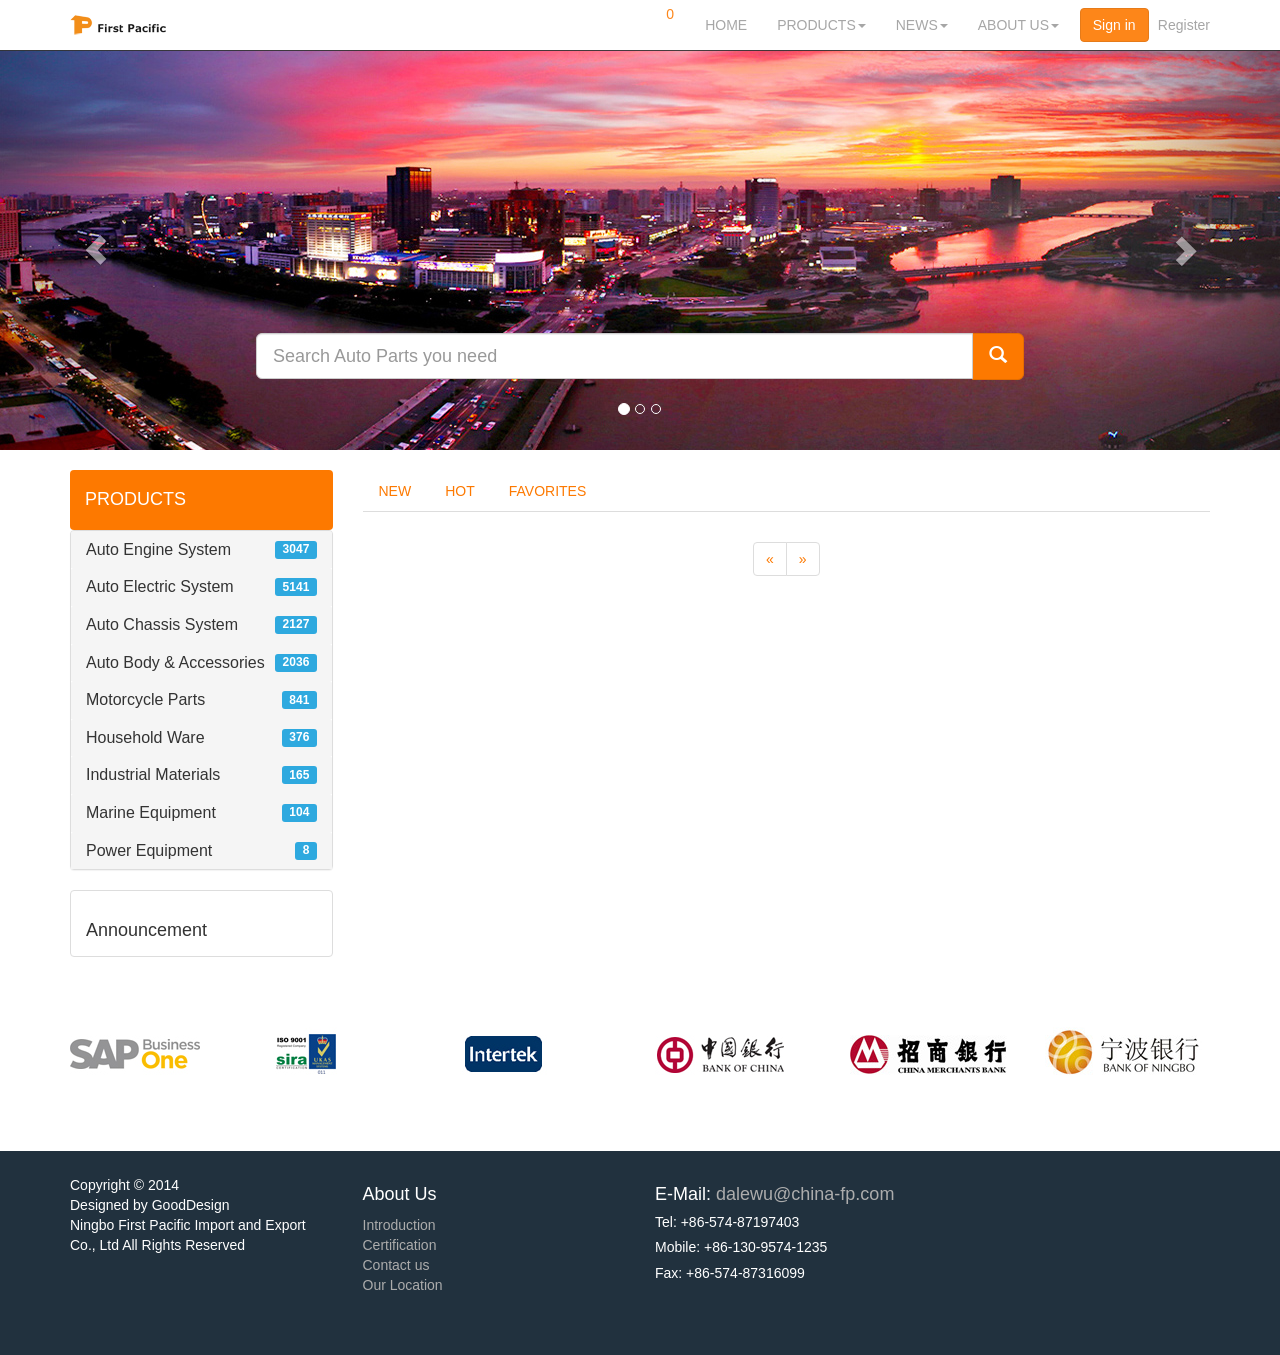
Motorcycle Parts (145, 699)
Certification (400, 1245)
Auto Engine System (158, 549)
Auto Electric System (160, 586)
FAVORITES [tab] (548, 491)
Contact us (396, 1265)
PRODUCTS (821, 25)
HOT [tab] (460, 491)
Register (1184, 25)
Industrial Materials (153, 774)
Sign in (1114, 25)
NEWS (922, 25)
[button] (96, 250)
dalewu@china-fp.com (805, 1194)
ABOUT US (1018, 25)
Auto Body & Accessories (175, 662)
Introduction (399, 1225)
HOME (726, 25)
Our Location (403, 1285)
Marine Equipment (151, 812)
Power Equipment (149, 850)
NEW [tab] (395, 491)
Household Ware (145, 737)
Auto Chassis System (162, 624)
